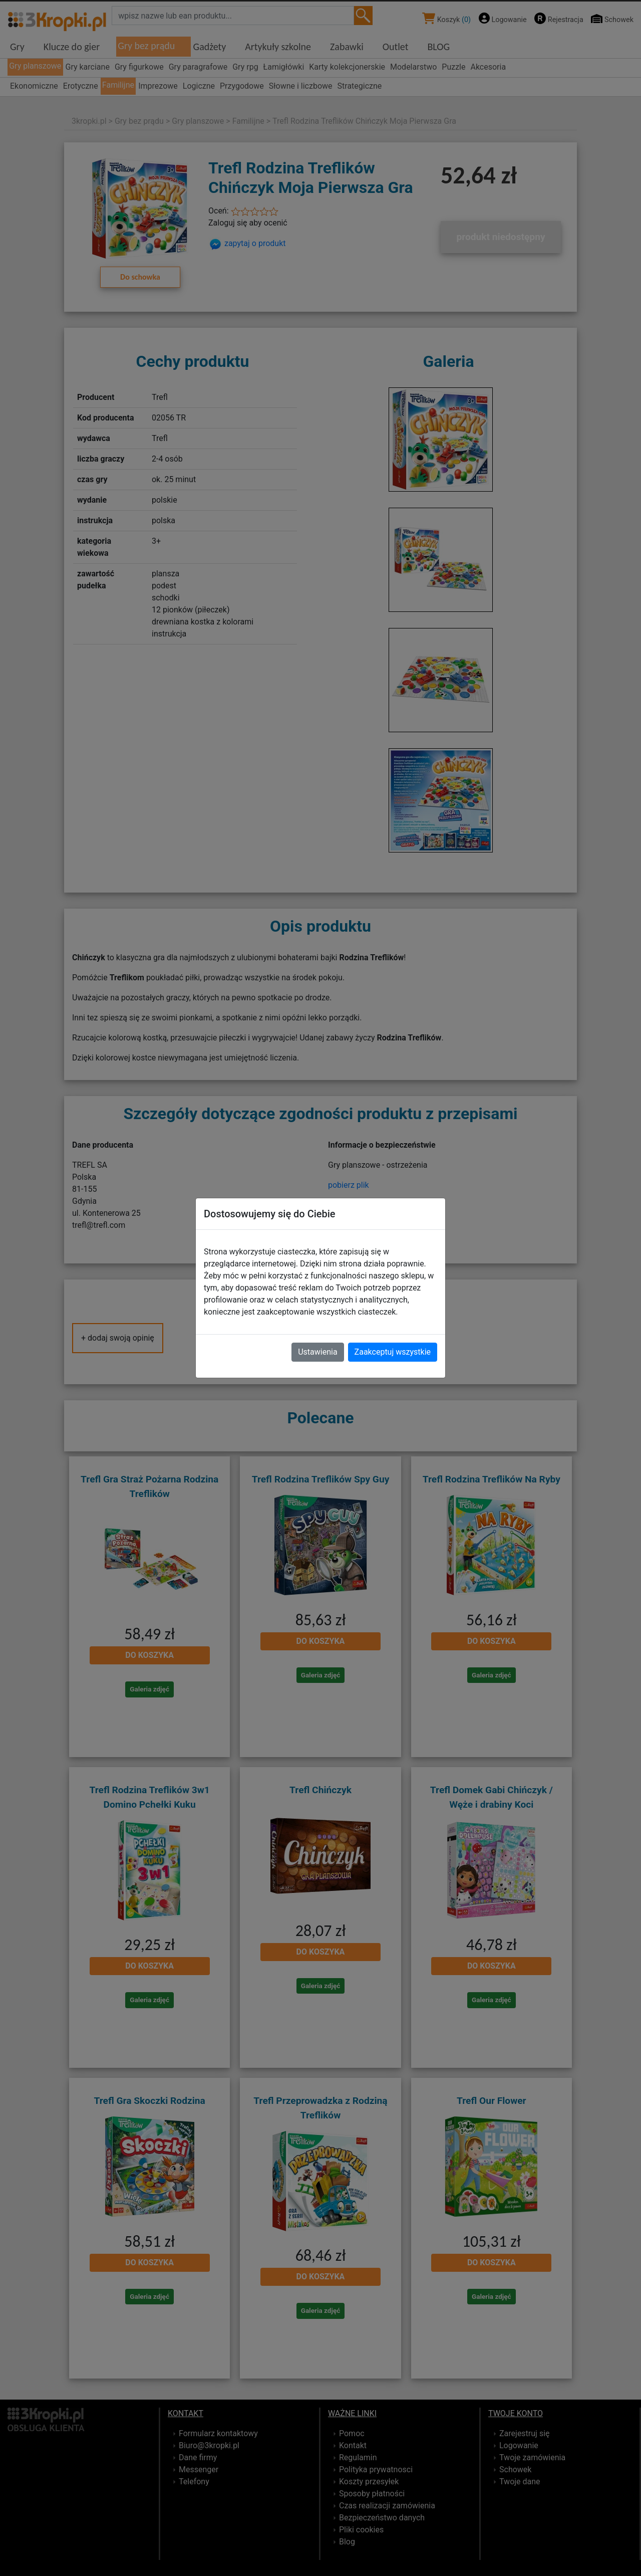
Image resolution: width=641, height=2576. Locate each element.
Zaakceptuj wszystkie (393, 1352)
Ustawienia (317, 1352)
